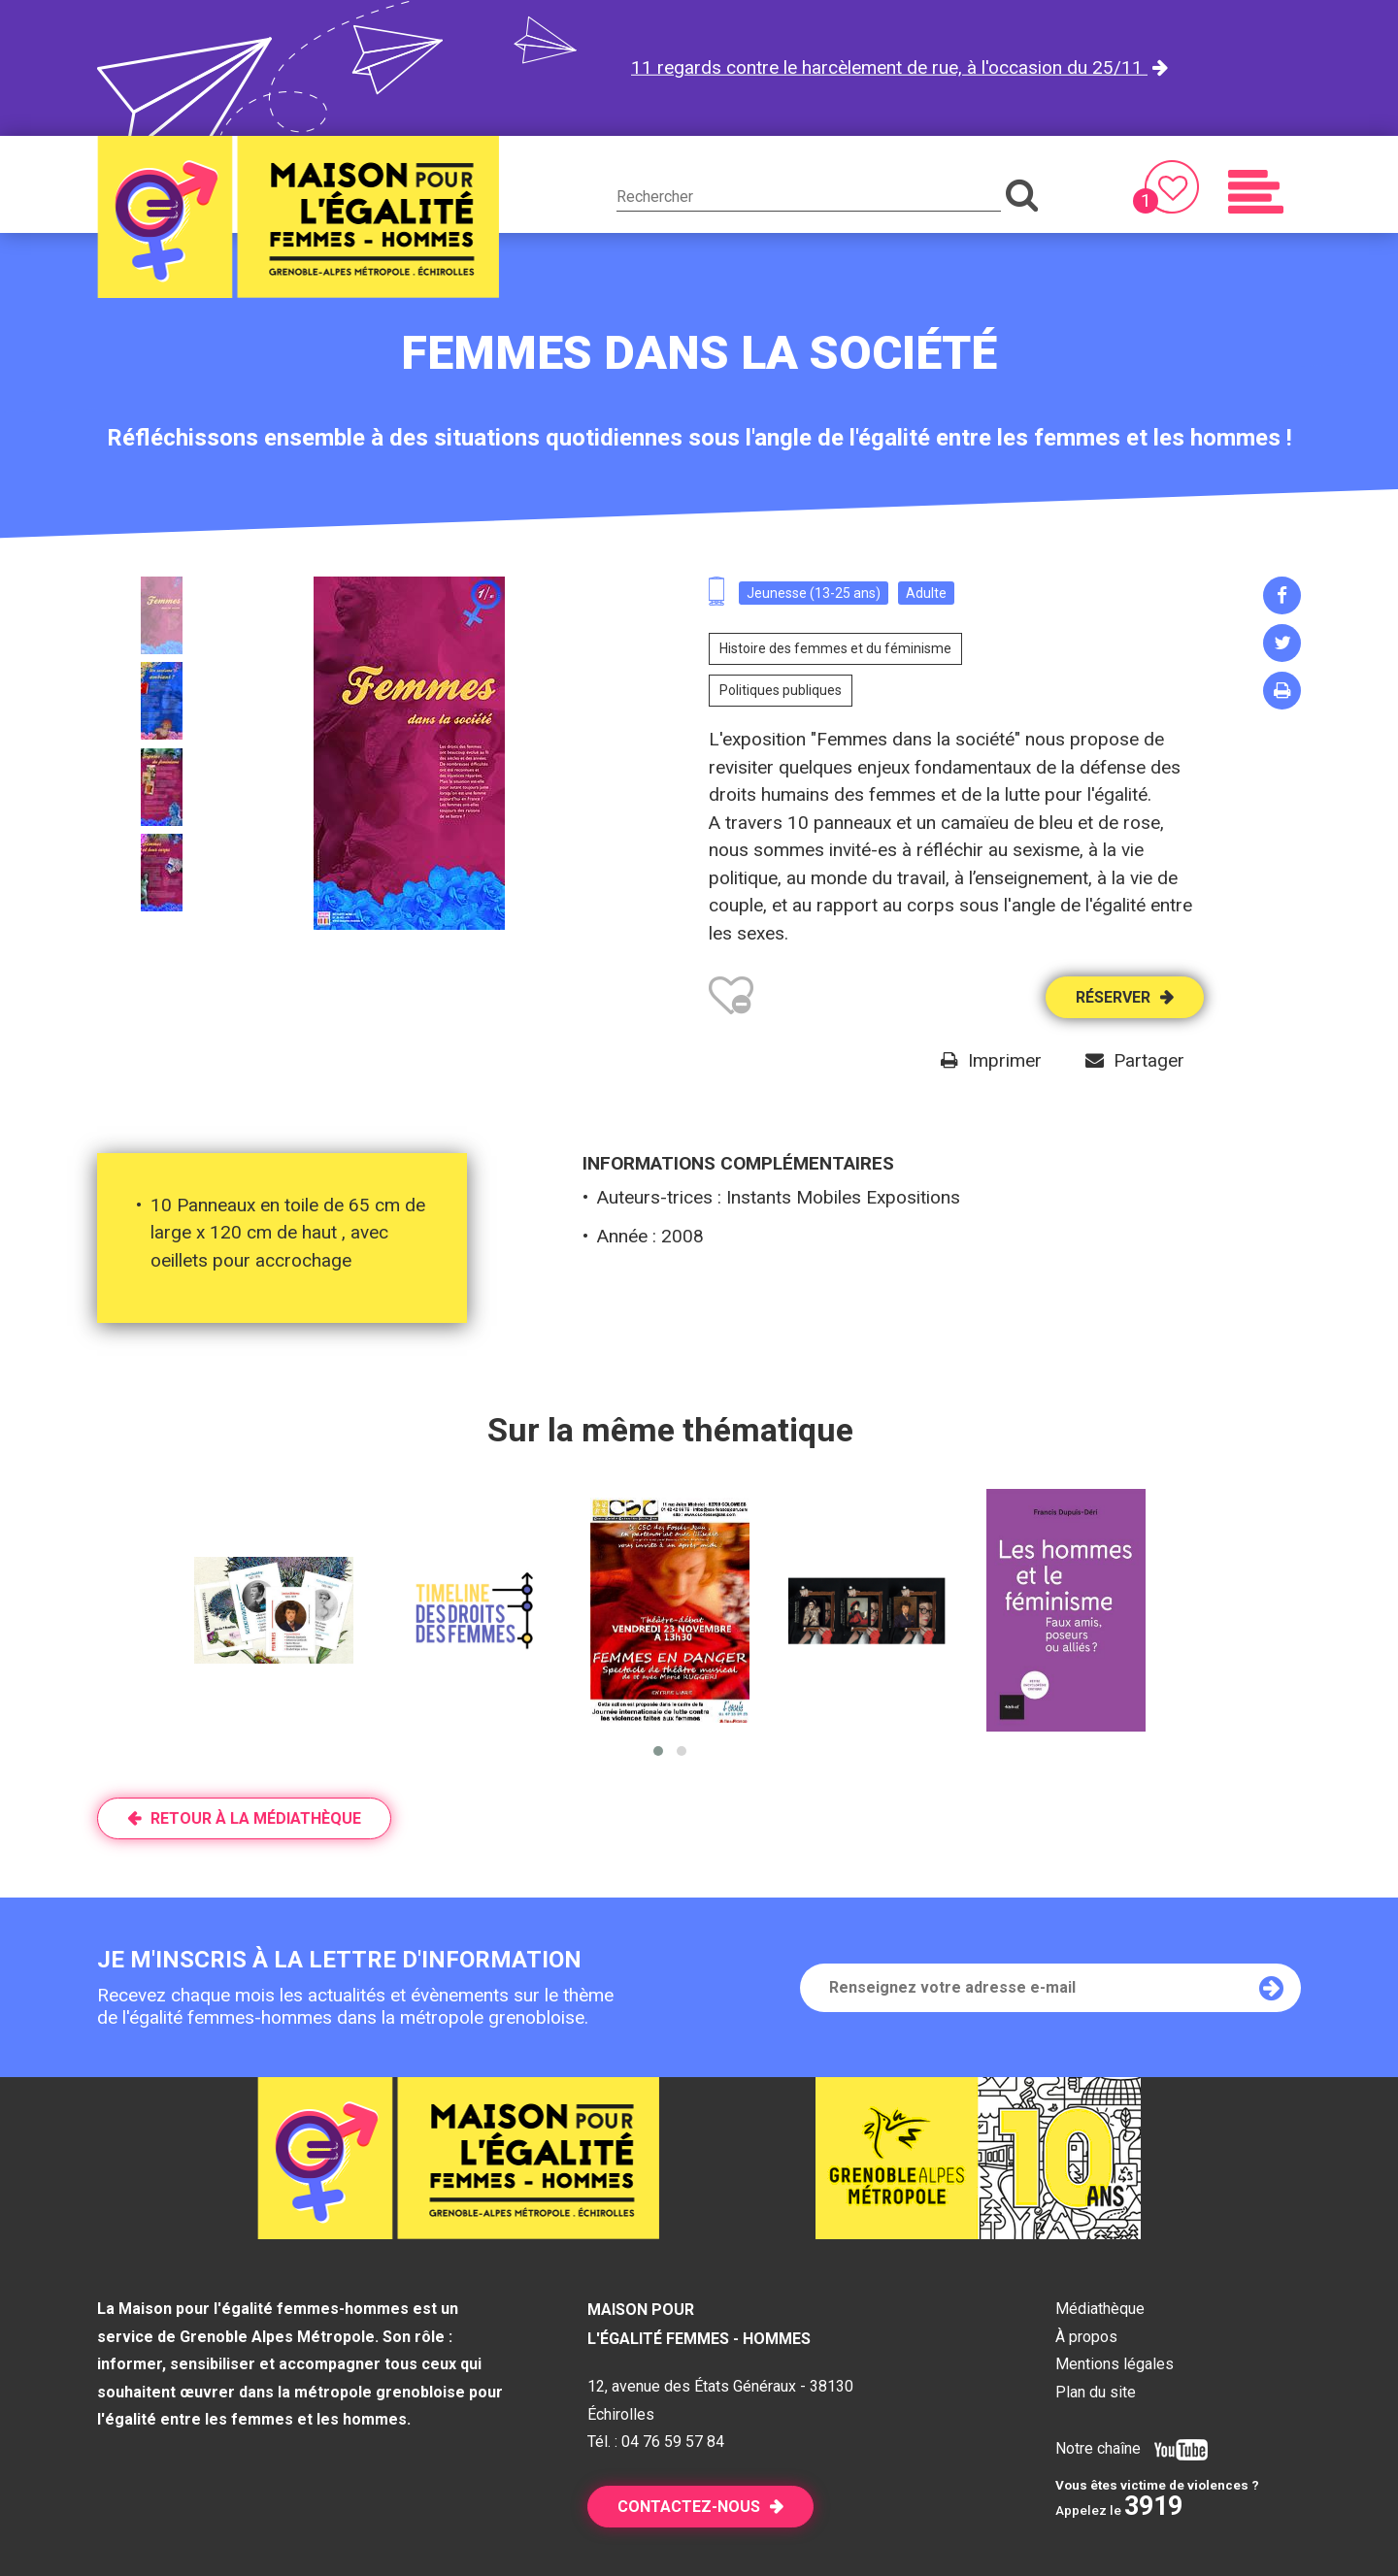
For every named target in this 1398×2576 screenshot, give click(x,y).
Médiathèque (1100, 2308)
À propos (1086, 2337)
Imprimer (1005, 1060)
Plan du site (1095, 2392)
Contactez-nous (688, 2506)
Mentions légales (1114, 2364)
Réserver (1113, 997)
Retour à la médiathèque (255, 1818)
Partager (1149, 1060)
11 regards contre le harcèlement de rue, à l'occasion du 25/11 (889, 67)
